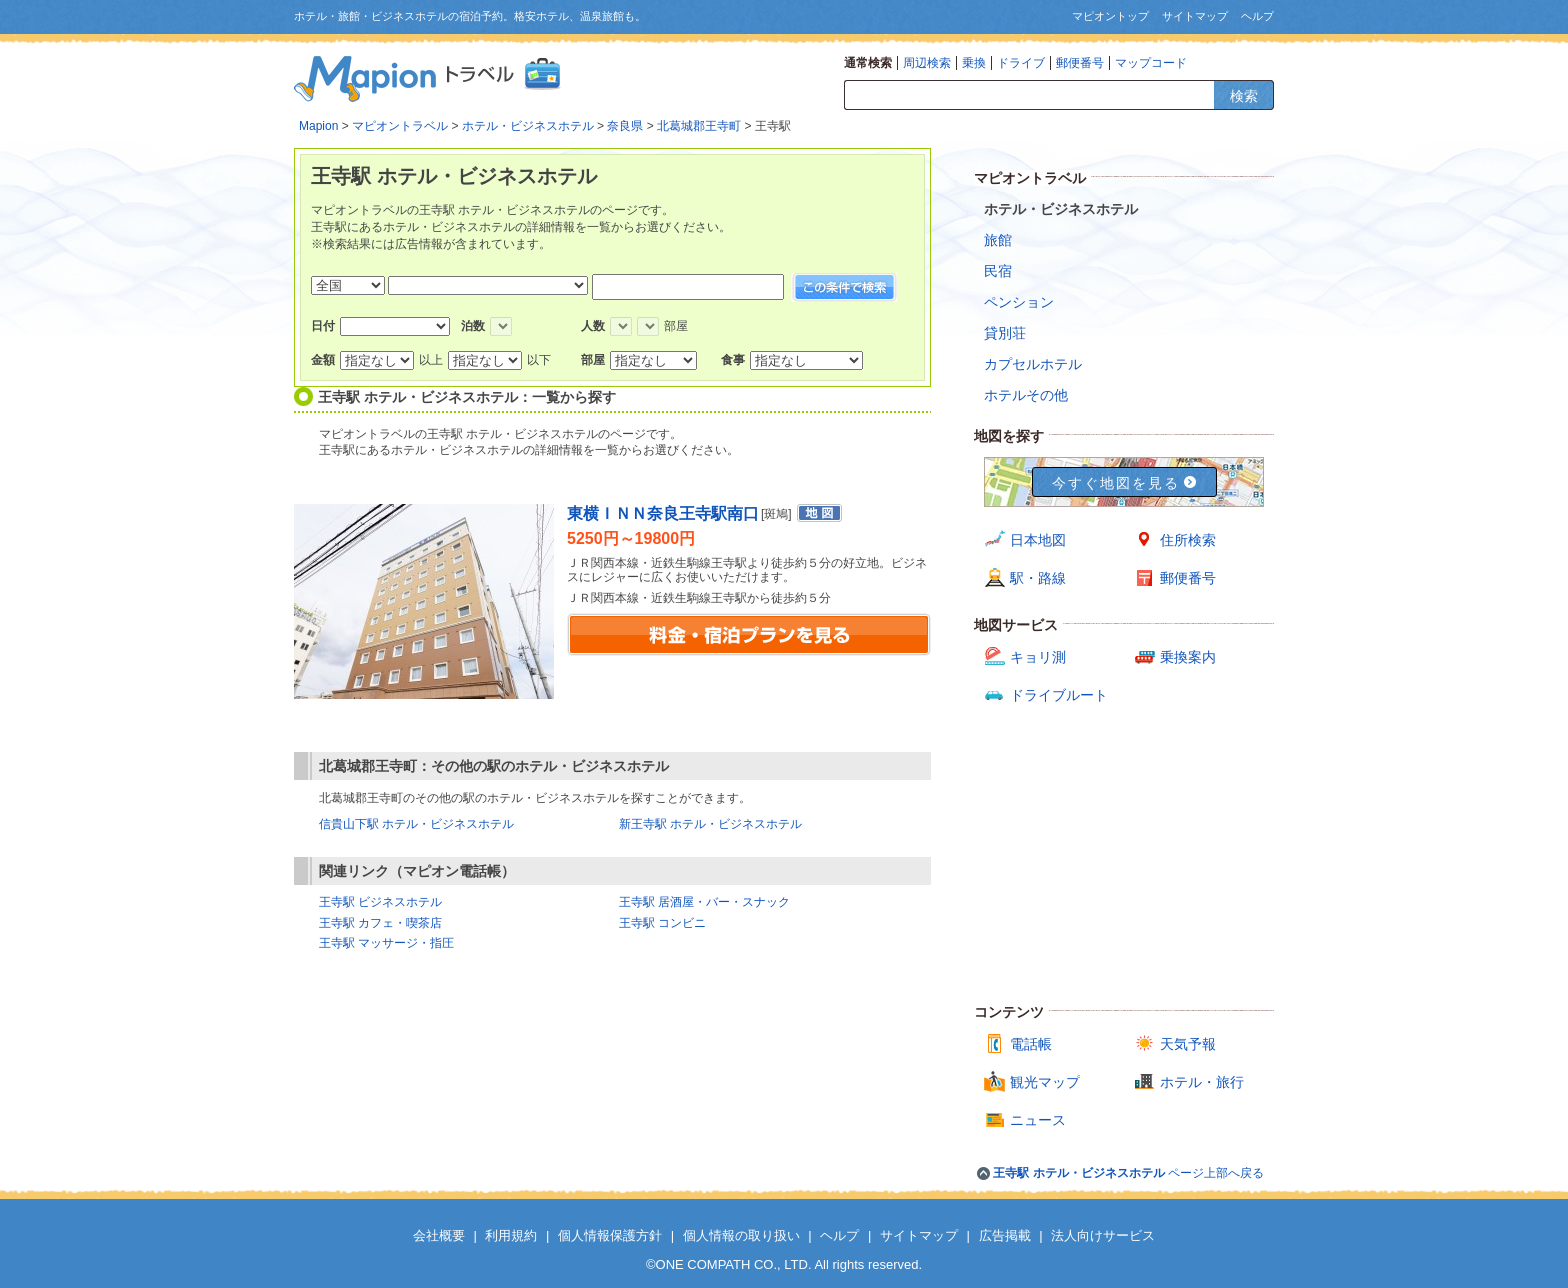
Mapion (318, 126)
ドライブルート (1059, 695)
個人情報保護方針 (610, 1235)
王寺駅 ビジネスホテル (380, 902)
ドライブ (1021, 63)
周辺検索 (927, 63)
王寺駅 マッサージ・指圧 (386, 943)
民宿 (998, 271)
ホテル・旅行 (1202, 1082)
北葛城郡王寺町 (699, 126)
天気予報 (1188, 1044)
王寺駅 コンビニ (662, 923)
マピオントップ (1110, 16)
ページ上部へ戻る (1128, 1173)
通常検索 (868, 63)
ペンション (1019, 302)
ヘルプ (1257, 16)
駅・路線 (1038, 578)
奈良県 (625, 126)
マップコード (1151, 63)
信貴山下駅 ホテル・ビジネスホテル (416, 824)
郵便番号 (1080, 63)
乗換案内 (1188, 657)
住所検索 (1188, 540)
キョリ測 (1038, 657)
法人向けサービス (1103, 1235)
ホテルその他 (1026, 395)
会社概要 (439, 1235)
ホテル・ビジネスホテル (528, 126)
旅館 (998, 240)
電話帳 (1031, 1044)
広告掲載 (1005, 1235)
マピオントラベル (400, 126)
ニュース (1038, 1120)
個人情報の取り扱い (741, 1235)
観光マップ (1045, 1082)
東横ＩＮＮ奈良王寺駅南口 (663, 513)
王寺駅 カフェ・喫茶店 (380, 923)
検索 (1244, 96)
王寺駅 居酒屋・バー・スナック (704, 902)
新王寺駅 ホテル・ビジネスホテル (710, 824)
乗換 (974, 63)
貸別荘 (1005, 333)
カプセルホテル (1033, 364)
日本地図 (1038, 540)
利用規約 (511, 1235)
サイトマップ (1195, 16)
